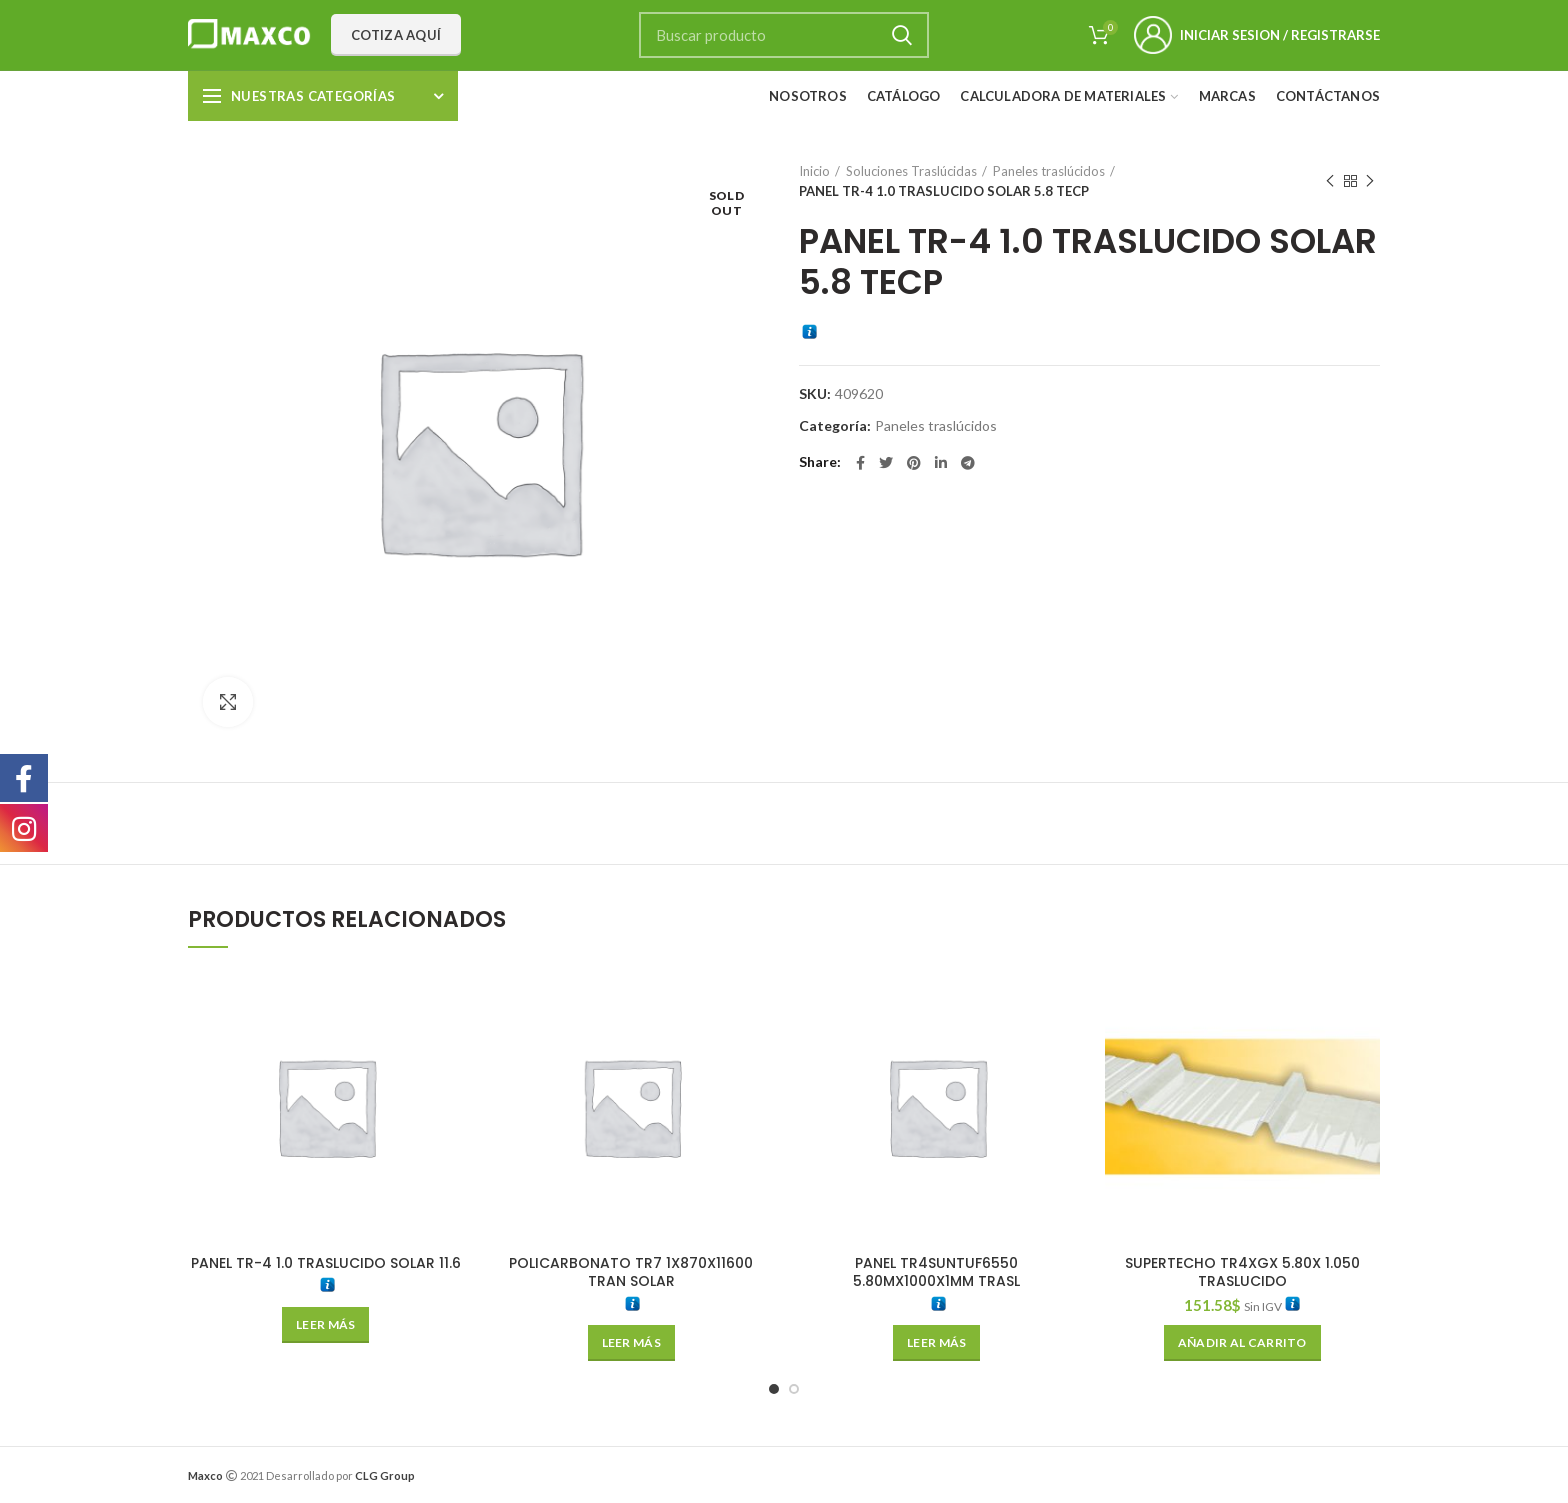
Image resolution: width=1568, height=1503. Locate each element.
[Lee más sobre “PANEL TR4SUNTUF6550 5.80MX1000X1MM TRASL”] (936, 1343)
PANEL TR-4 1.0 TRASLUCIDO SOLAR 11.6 (326, 1263)
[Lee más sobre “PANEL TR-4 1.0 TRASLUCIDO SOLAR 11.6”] (325, 1325)
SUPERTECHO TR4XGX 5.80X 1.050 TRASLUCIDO (1242, 1272)
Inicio (814, 171)
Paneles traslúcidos (1049, 171)
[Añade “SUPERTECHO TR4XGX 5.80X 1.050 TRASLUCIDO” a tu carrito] (1242, 1343)
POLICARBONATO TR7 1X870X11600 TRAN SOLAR (631, 1272)
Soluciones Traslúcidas (911, 171)
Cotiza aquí (396, 35)
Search (902, 35)
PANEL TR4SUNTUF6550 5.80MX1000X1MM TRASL (936, 1272)
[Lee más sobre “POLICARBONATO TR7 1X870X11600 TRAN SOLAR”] (631, 1343)
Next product (1370, 181)
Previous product (1330, 181)
